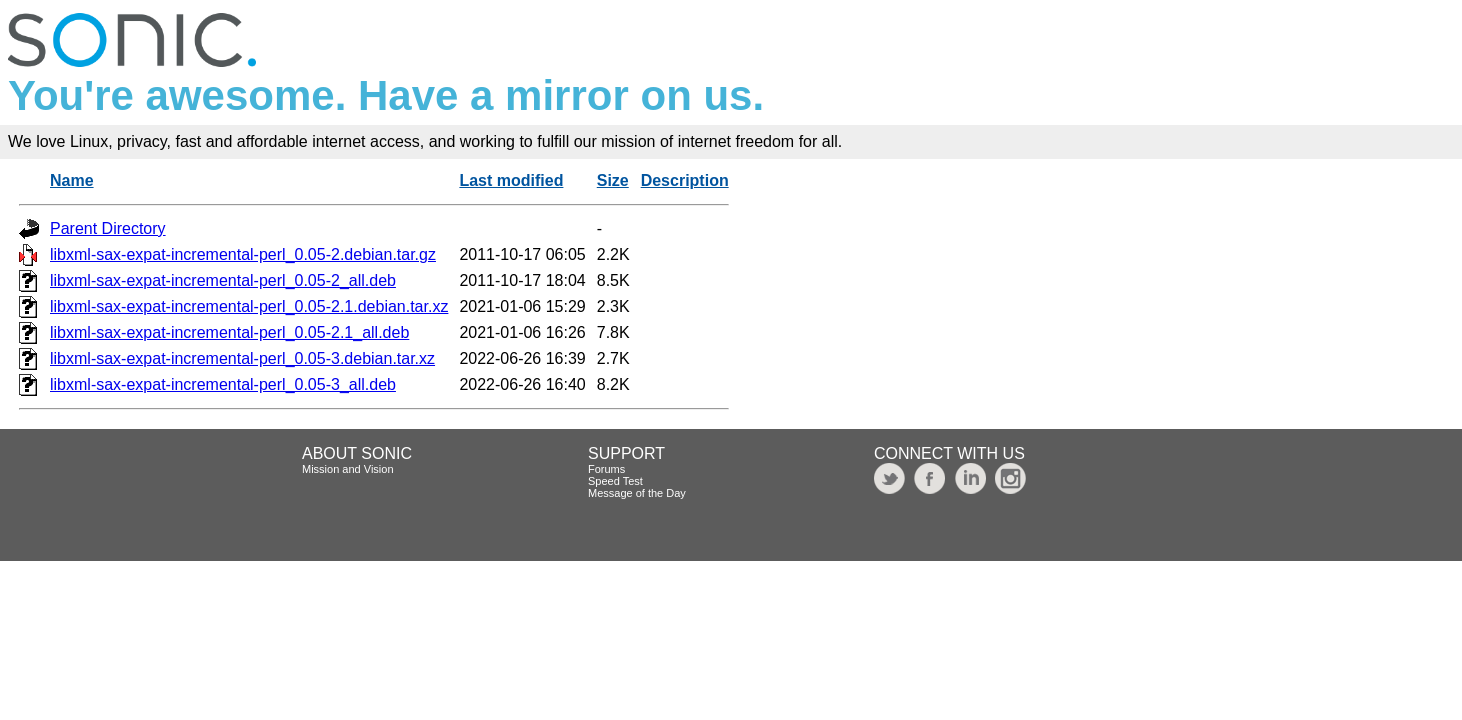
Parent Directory (108, 228)
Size (613, 180)
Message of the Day (637, 493)
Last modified (511, 180)
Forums (606, 469)
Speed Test (615, 481)
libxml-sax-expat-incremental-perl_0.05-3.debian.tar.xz (242, 358)
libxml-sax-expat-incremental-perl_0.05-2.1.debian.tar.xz (249, 306)
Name (72, 180)
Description (685, 180)
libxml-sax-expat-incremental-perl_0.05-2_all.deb (223, 280)
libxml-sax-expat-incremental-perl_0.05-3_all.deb (223, 384)
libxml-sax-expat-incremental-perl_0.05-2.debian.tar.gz (243, 254)
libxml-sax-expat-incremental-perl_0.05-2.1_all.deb (229, 332)
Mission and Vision (348, 469)
